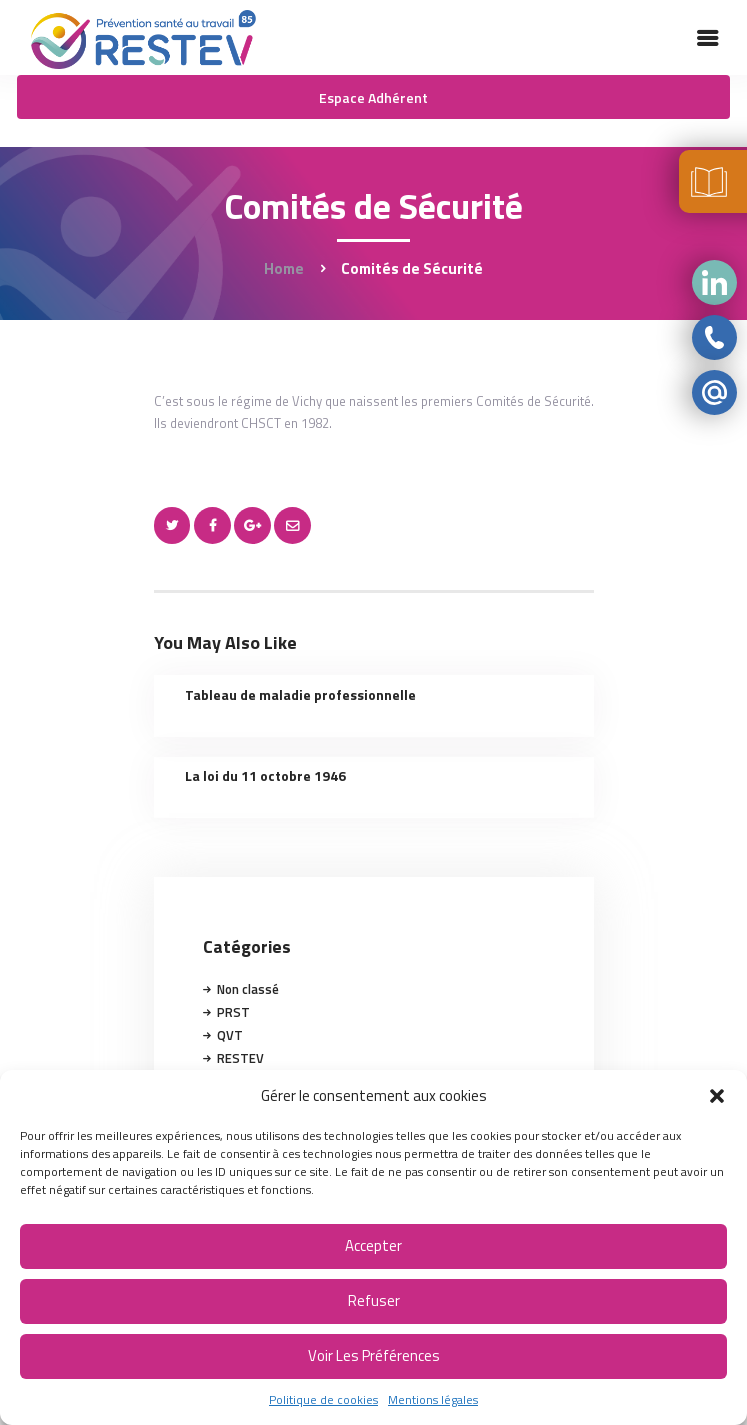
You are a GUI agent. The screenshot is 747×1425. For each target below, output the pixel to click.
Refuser (374, 1300)
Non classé (248, 989)
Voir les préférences (374, 1355)
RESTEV (240, 1058)
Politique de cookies (323, 1399)
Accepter (373, 1245)
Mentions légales (433, 1399)
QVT (230, 1035)
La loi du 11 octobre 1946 (265, 776)
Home (284, 268)
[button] (717, 1096)
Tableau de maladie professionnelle (300, 695)
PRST (233, 1012)
